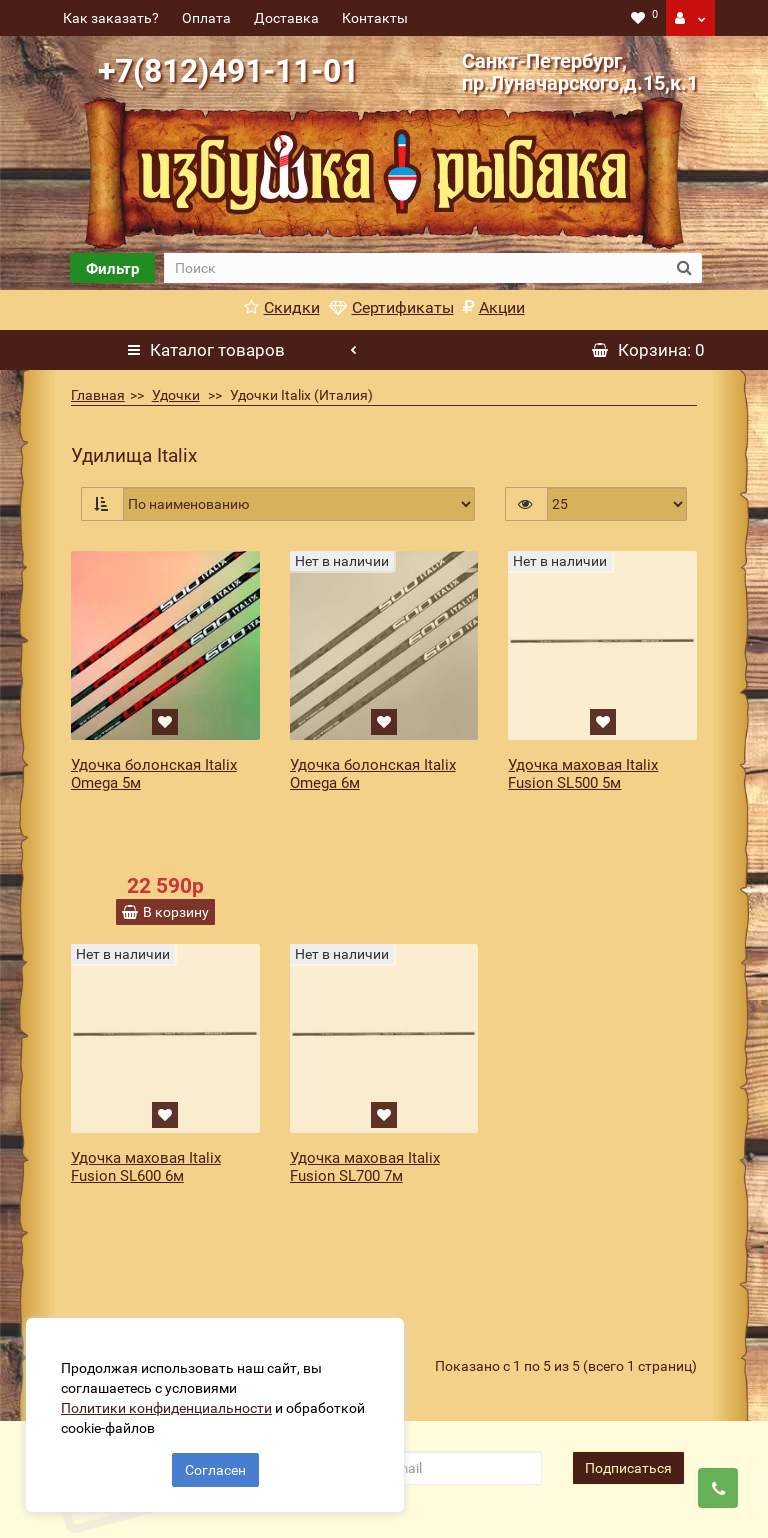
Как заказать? (111, 18)
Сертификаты (391, 307)
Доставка (286, 18)
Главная (98, 395)
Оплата (206, 18)
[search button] (684, 268)
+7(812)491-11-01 (228, 71)
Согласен (215, 1466)
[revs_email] (441, 1324)
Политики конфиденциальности (170, 1404)
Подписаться (628, 1324)
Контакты (375, 18)
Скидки (282, 307)
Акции (494, 307)
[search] (415, 268)
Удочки (176, 395)
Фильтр (112, 269)
